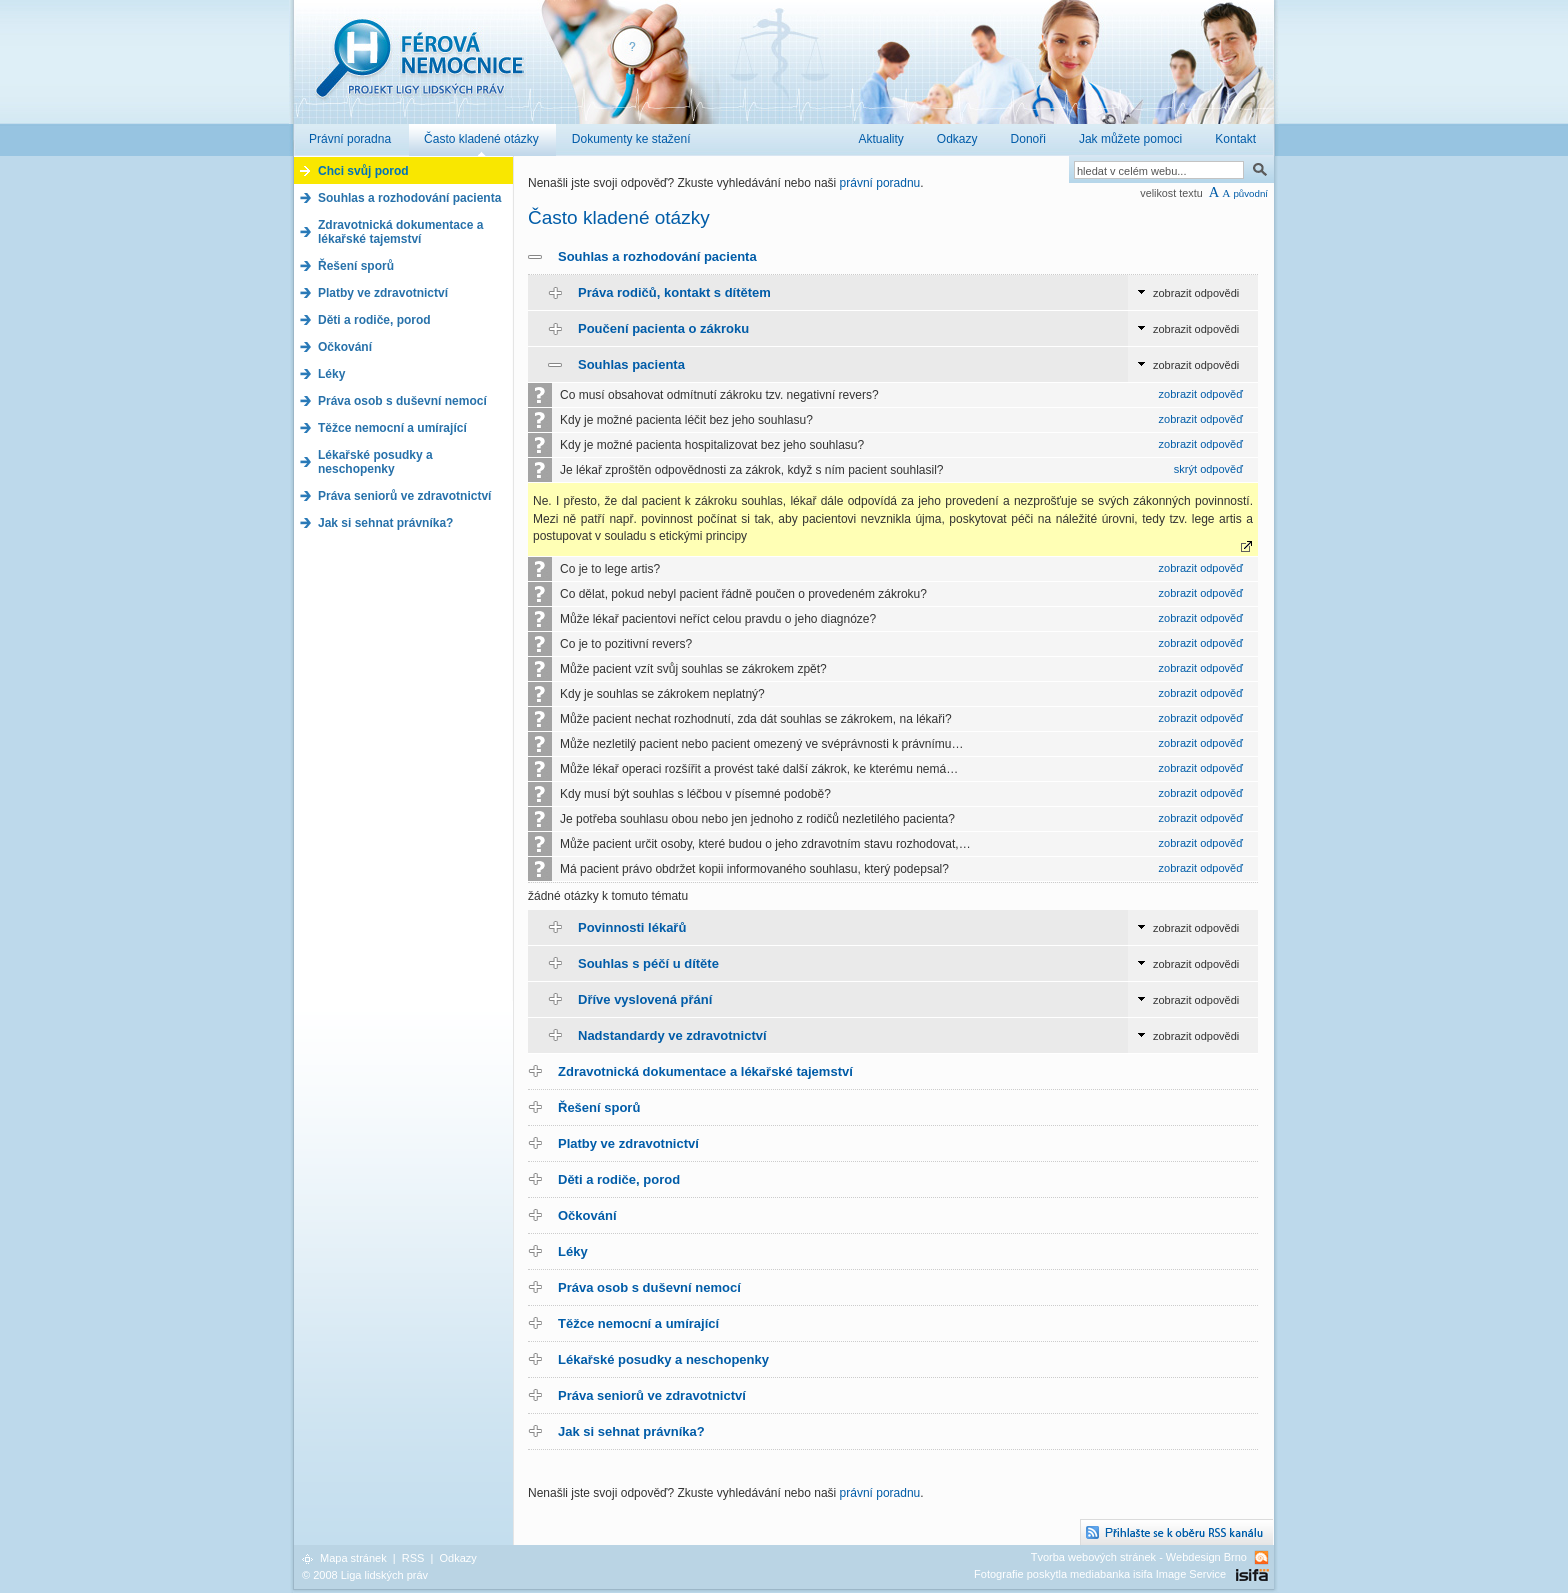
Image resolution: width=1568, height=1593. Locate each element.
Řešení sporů (599, 1107)
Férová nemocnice (419, 68)
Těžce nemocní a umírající (638, 1323)
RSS (413, 1558)
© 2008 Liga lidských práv (365, 1575)
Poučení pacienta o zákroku (663, 328)
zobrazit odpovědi (1196, 293)
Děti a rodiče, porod (619, 1179)
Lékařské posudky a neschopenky (663, 1359)
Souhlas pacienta (631, 364)
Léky (573, 1251)
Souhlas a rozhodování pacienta (657, 256)
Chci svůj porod (363, 171)
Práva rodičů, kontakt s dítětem (674, 292)
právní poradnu (880, 183)
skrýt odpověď (1208, 469)
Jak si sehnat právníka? (631, 1431)
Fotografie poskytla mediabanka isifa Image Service (1100, 1574)
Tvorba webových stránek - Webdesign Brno (1139, 1557)
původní (1250, 193)
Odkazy (457, 1558)
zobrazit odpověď (1201, 394)
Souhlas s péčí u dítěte (648, 963)
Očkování (587, 1215)
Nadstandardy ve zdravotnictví (672, 1035)
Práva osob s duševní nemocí (649, 1287)
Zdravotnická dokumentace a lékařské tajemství (705, 1071)
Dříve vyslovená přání (645, 999)
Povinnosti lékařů (632, 927)
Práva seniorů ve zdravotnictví (652, 1395)
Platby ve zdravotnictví (628, 1143)
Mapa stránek (353, 1558)
